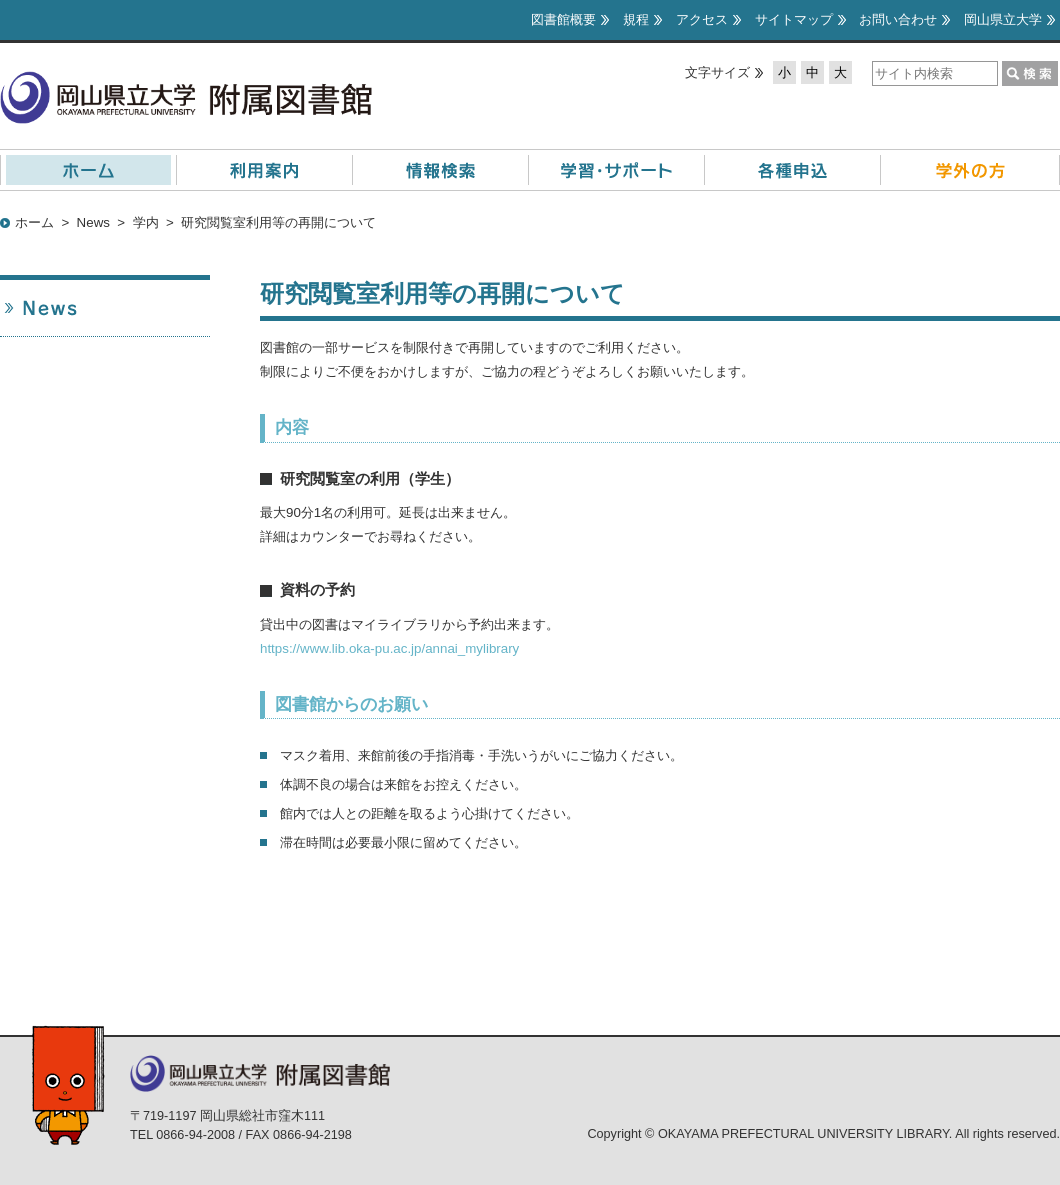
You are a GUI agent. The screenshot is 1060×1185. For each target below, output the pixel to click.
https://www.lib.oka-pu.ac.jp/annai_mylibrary (389, 648)
